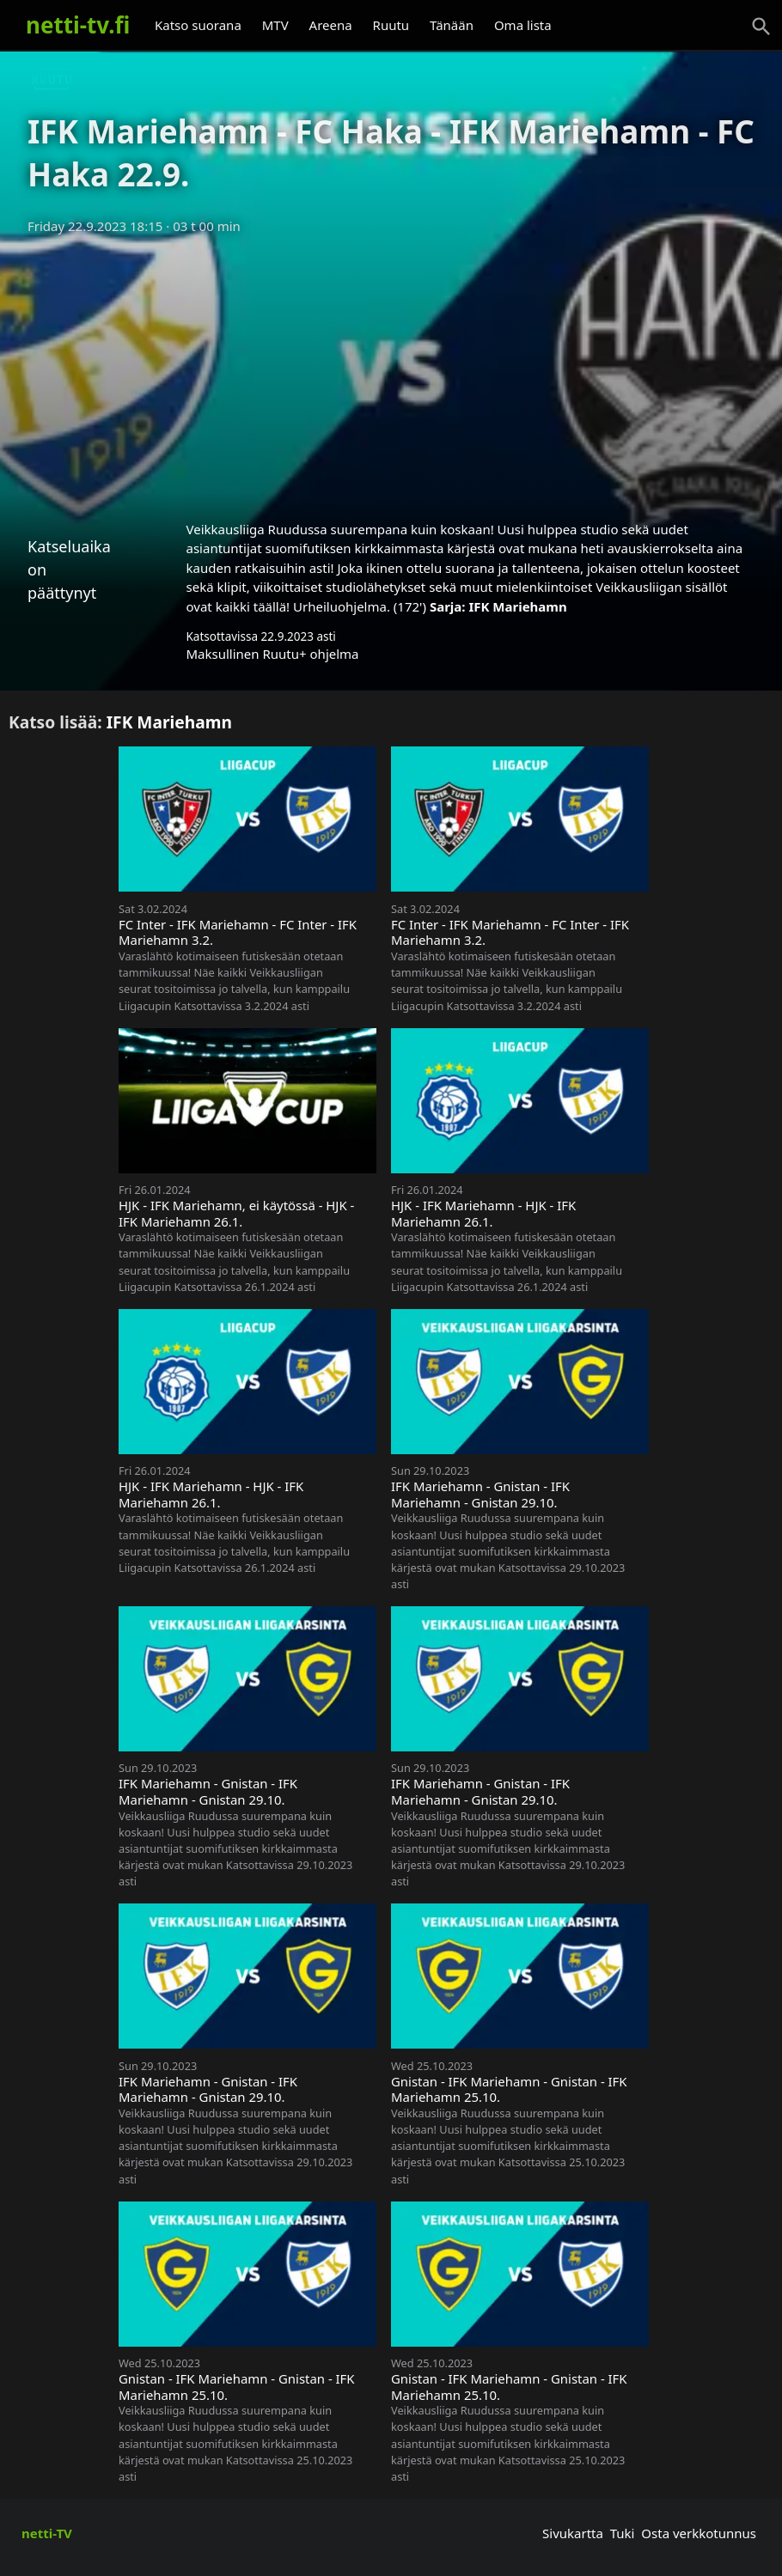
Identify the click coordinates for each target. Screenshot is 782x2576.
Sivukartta (572, 2533)
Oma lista (523, 24)
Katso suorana (198, 24)
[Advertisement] (391, 372)
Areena (330, 24)
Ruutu (391, 24)
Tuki (622, 2533)
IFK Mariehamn (517, 606)
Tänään (451, 24)
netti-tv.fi (78, 24)
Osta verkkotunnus (698, 2533)
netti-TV (46, 2533)
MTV (275, 24)
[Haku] (761, 26)
